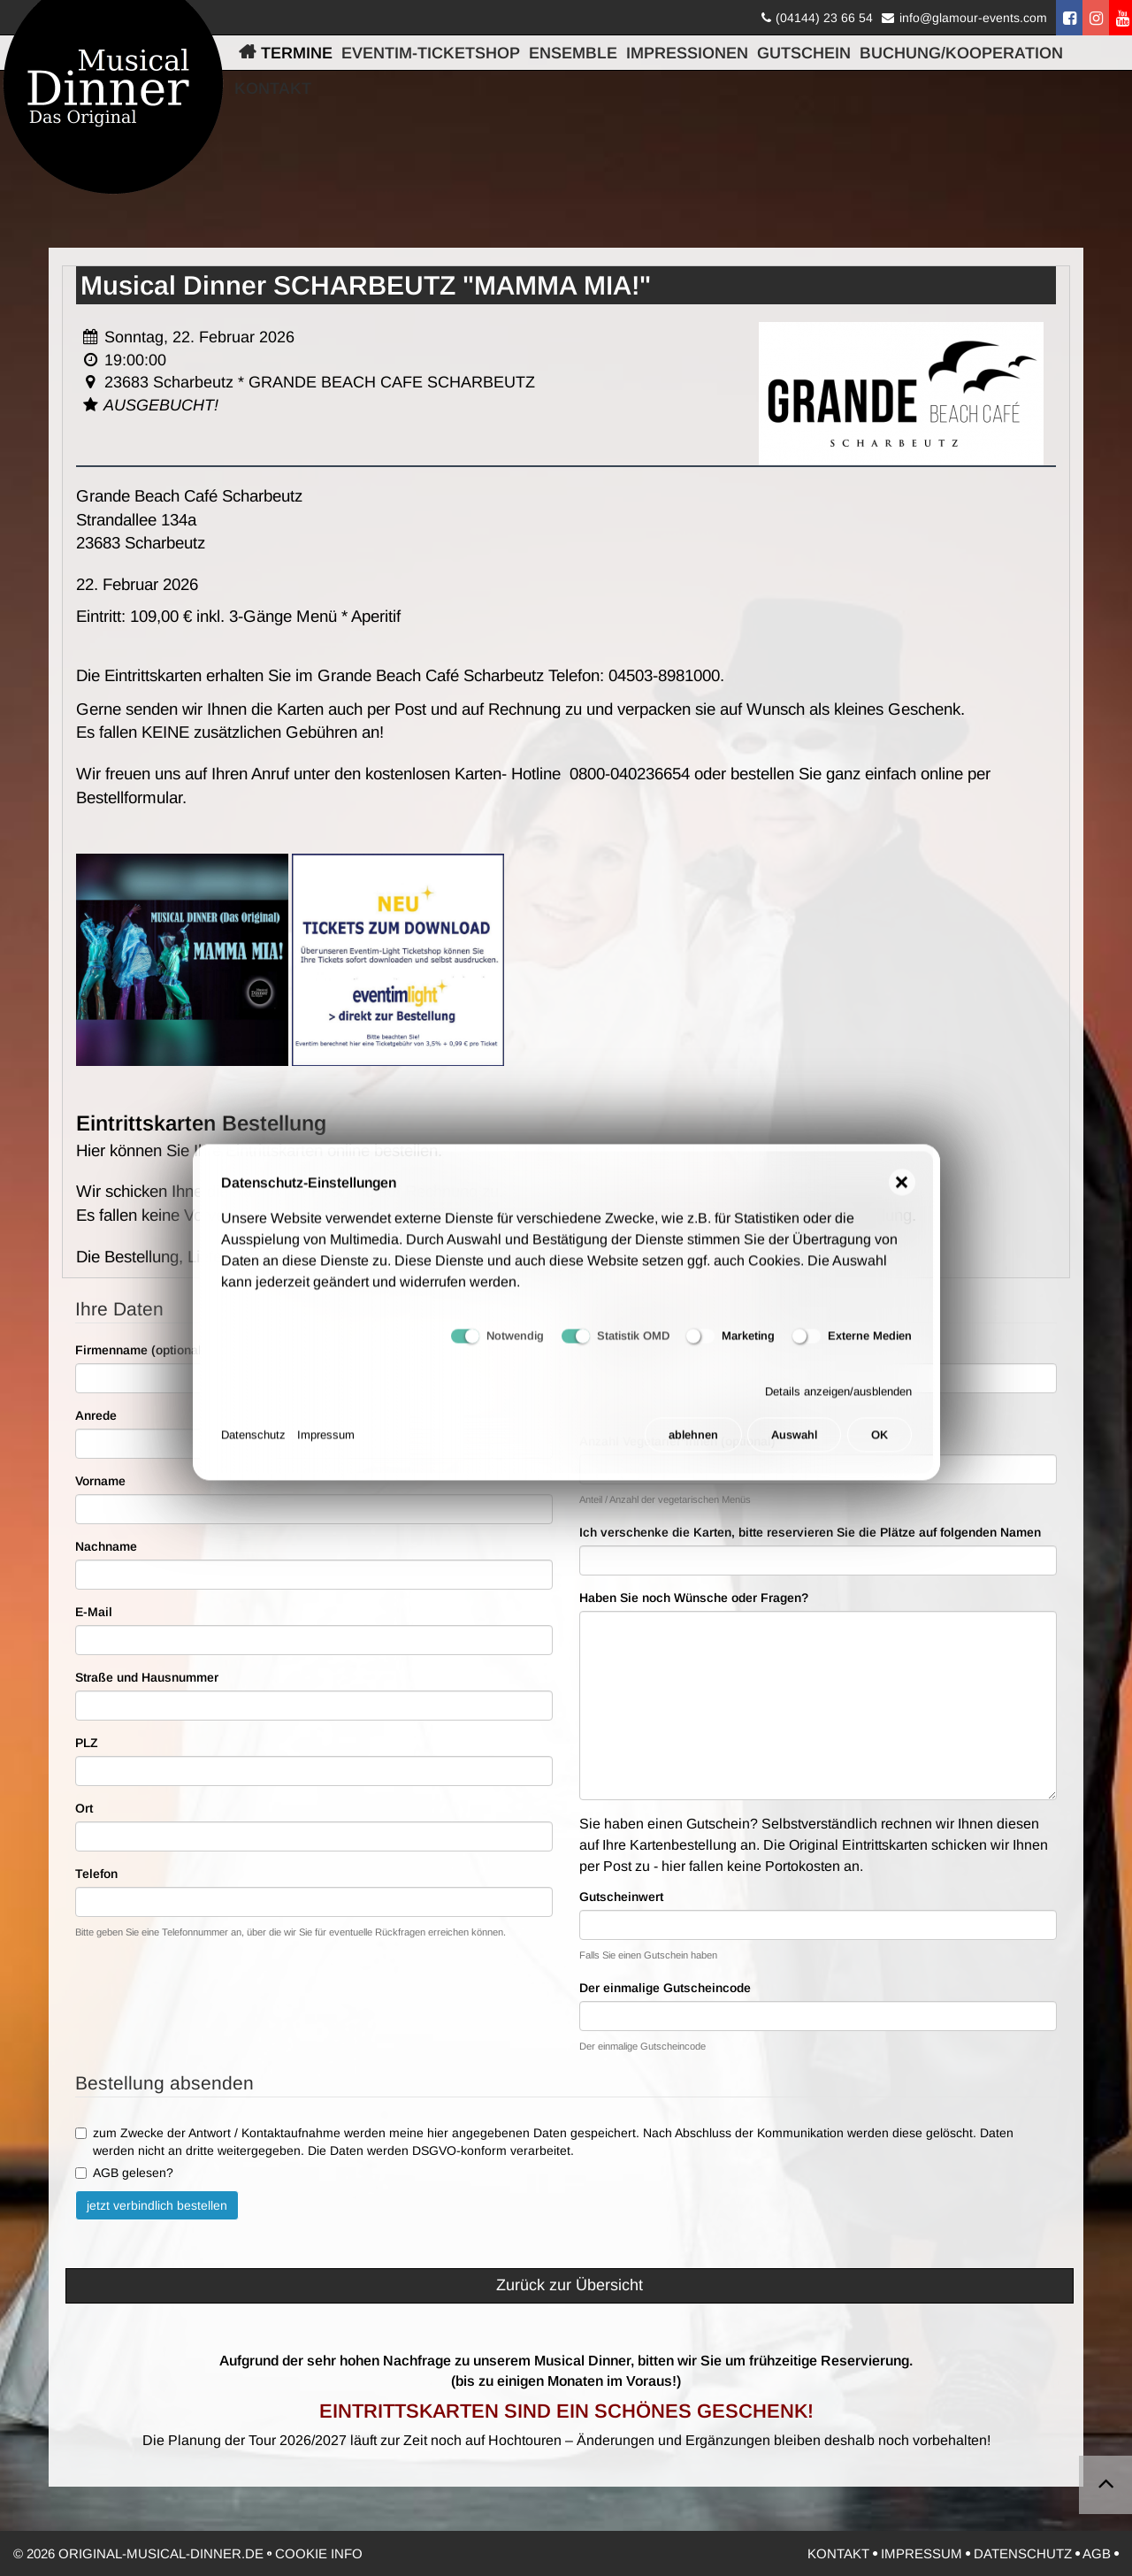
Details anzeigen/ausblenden (838, 1405)
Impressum (326, 1449)
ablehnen (693, 1449)
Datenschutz (253, 1449)
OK (879, 1449)
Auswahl (794, 1449)
